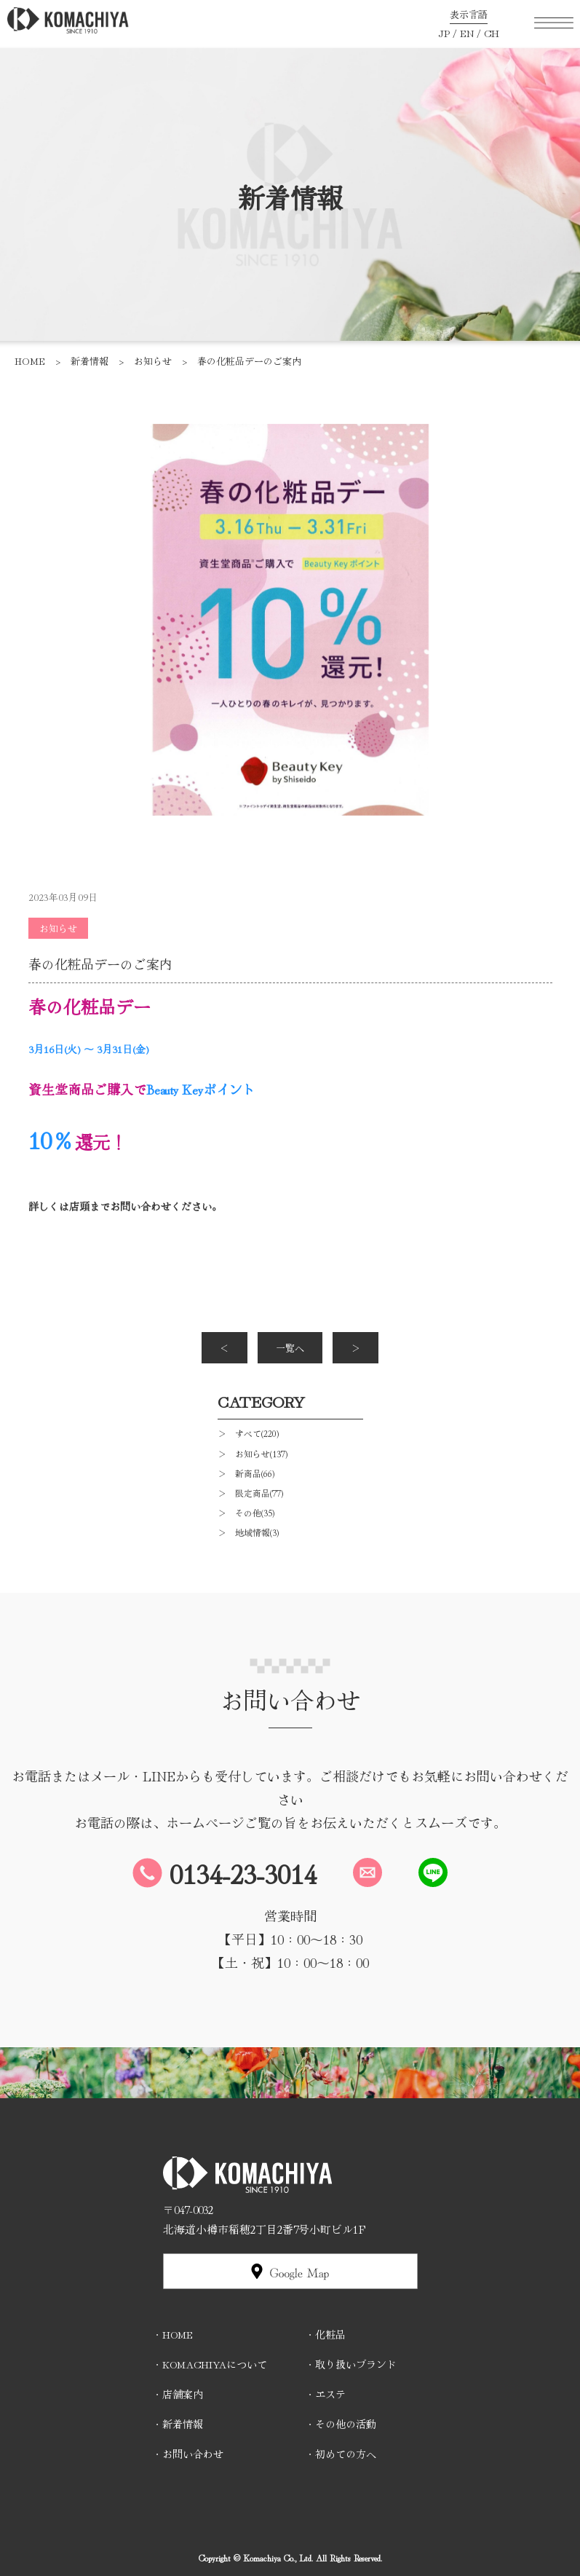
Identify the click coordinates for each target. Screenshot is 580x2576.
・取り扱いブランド (351, 2364)
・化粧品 (325, 2334)
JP (444, 32)
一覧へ (290, 1348)
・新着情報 (177, 2424)
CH (491, 32)
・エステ (325, 2394)
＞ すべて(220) (248, 1433)
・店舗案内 (177, 2394)
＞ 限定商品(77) (250, 1492)
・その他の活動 (340, 2424)
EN (467, 32)
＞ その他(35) (246, 1512)
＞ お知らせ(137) (252, 1453)
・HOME (172, 2334)
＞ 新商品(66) (246, 1473)
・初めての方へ (340, 2453)
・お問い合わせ (187, 2453)
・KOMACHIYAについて (209, 2364)
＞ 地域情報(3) (248, 1532)
